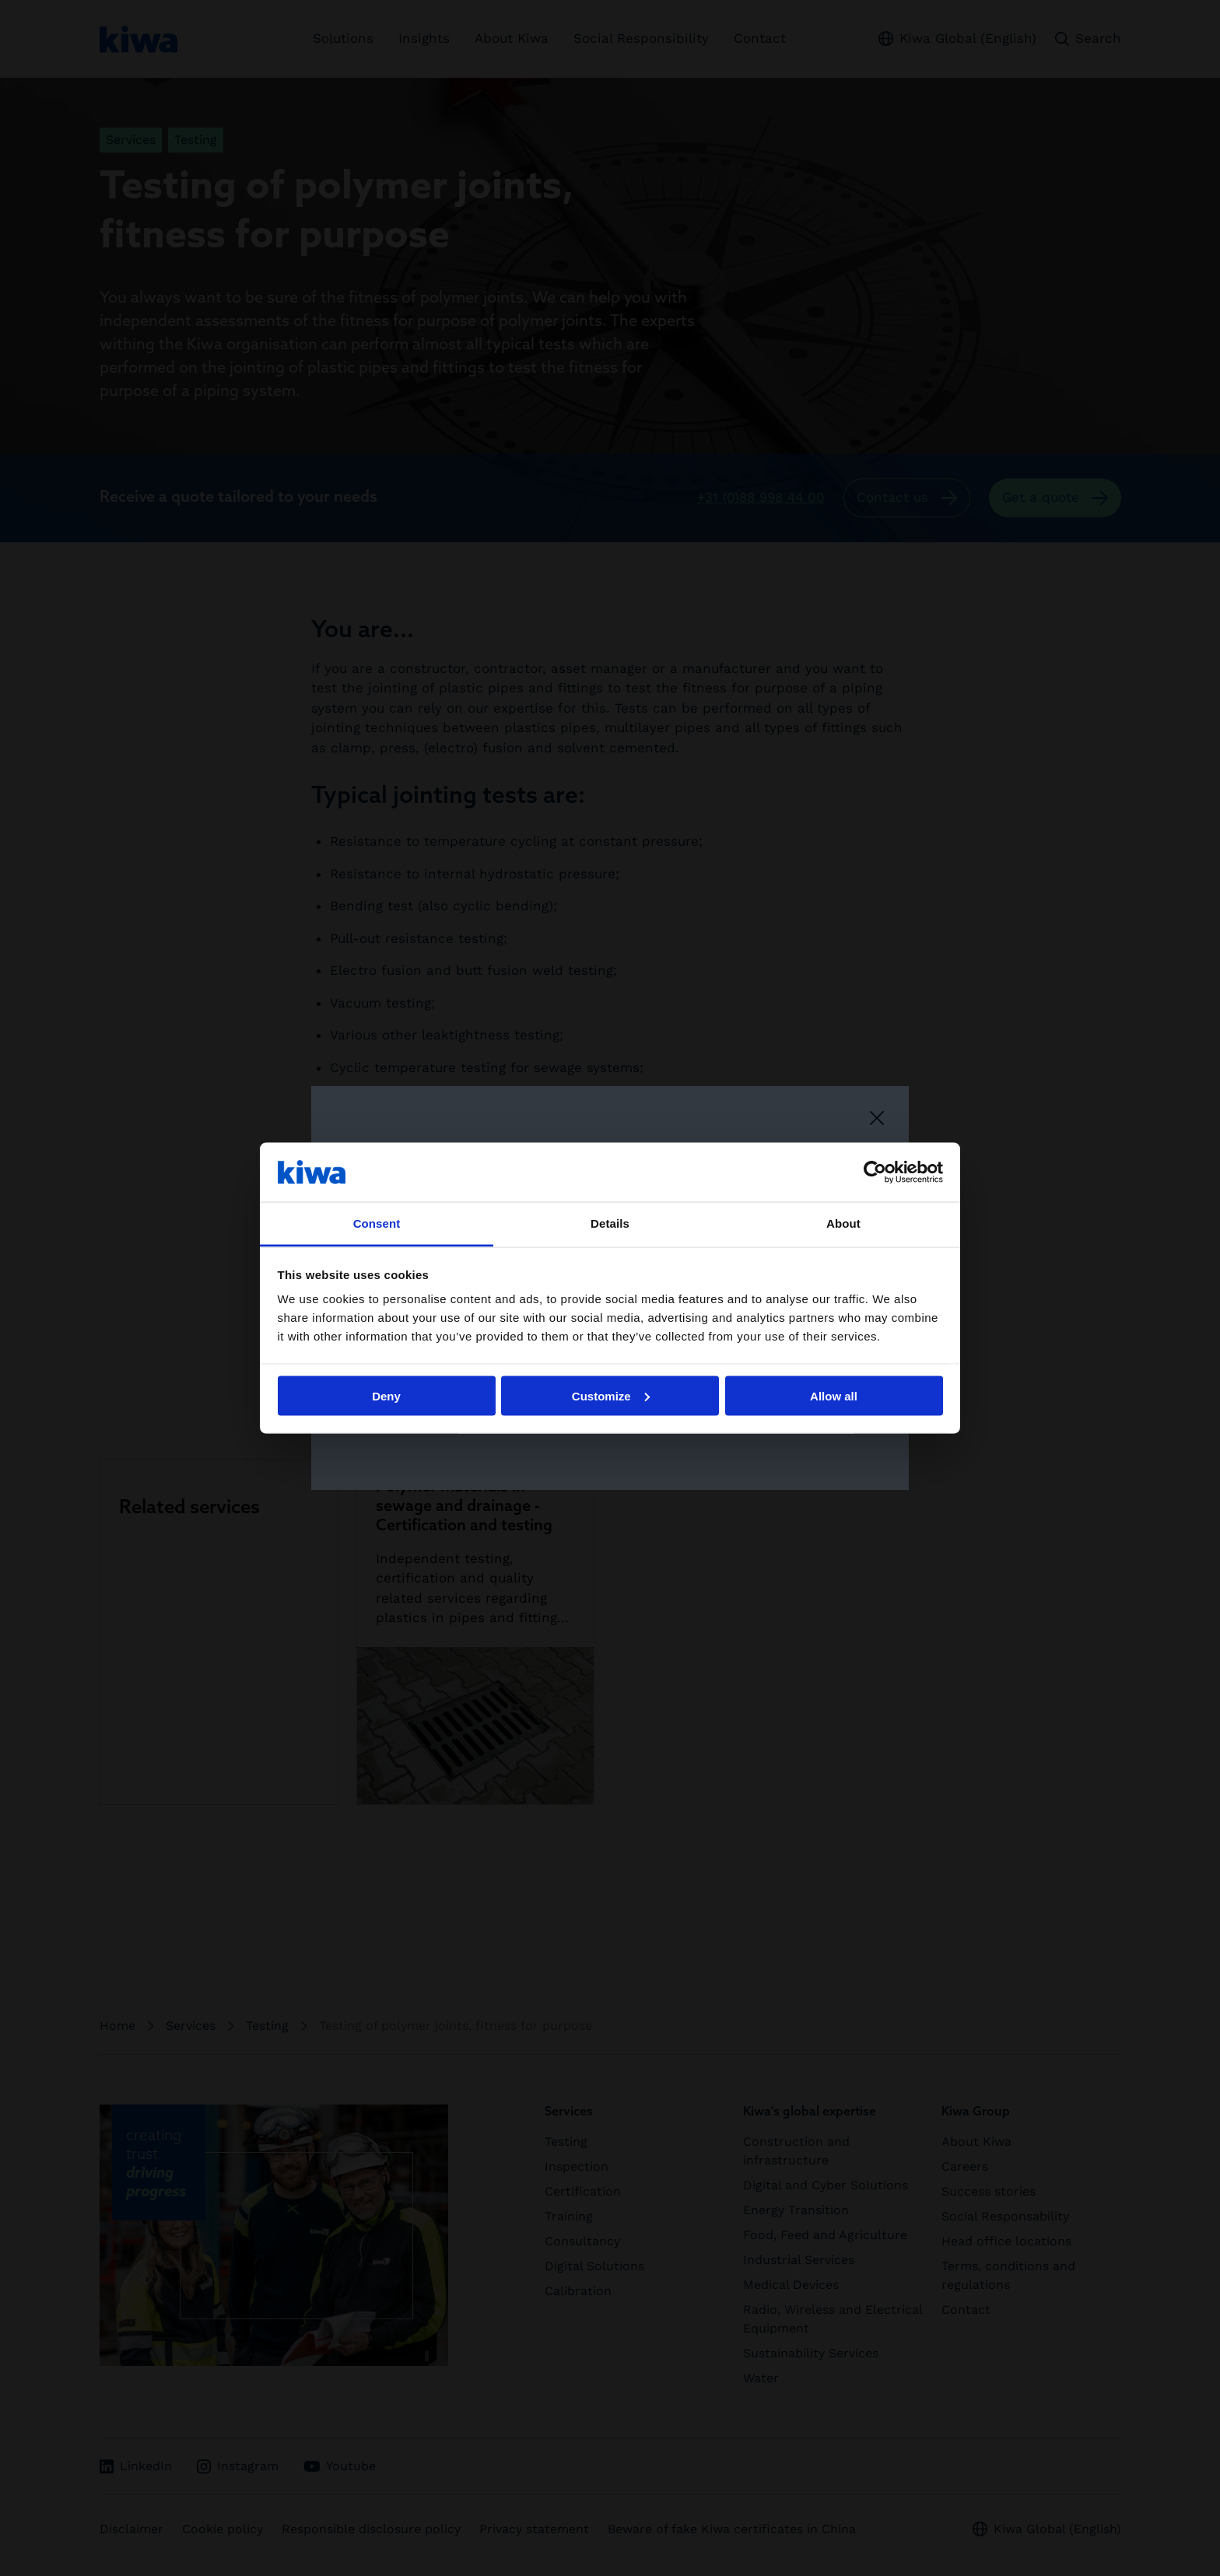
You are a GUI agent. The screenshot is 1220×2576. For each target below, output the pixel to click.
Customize (611, 1395)
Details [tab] (610, 1223)
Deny (386, 1395)
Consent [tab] (377, 1223)
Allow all (833, 1395)
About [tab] (843, 1223)
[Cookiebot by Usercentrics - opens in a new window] (875, 1171)
